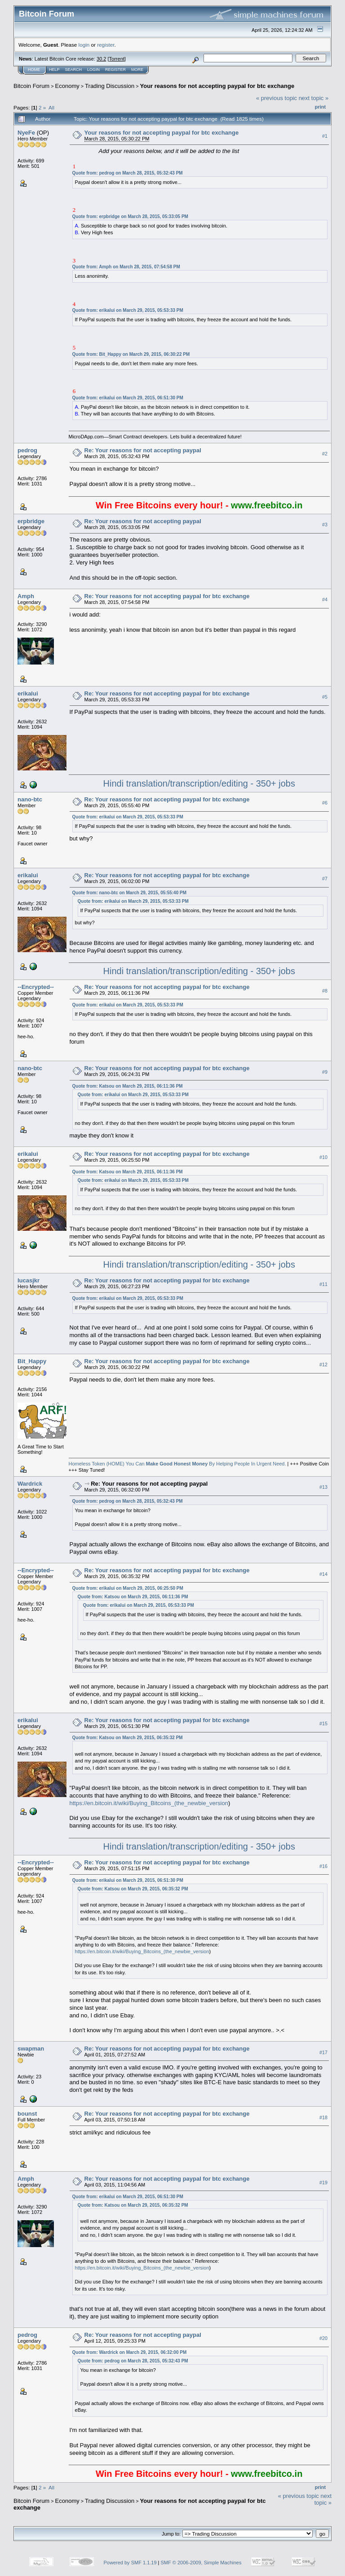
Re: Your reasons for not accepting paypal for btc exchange (167, 596)
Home (34, 69)
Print (320, 106)
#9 (324, 1072)
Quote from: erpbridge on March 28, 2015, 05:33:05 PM (130, 216)
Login (93, 69)
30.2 (101, 58)
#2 (324, 453)
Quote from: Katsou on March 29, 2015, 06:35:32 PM (127, 1737)
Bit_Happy (32, 1361)
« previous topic (276, 98)
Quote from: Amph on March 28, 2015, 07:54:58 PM (126, 266)
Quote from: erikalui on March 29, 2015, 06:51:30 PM (127, 397)
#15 (323, 1723)
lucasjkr (29, 1280)
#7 (324, 878)
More (137, 69)
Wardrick (30, 1483)
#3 (324, 524)
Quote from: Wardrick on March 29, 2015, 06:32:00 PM (129, 2352)
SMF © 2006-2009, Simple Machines (201, 2562)
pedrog (27, 450)
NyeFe (26, 132)
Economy (67, 86)
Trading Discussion (109, 86)
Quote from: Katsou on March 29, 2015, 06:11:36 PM (127, 1086)
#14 (323, 1574)
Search (73, 69)
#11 (323, 1284)
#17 (323, 2052)
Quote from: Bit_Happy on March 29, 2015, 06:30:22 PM (131, 354)
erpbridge (31, 521)
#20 (323, 2338)
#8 (324, 990)
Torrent (116, 58)
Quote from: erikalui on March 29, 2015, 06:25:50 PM (127, 1588)
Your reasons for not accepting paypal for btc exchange (217, 86)
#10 (323, 1157)
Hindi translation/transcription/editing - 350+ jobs (199, 783)
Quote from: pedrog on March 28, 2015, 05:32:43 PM (127, 173)
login (84, 45)
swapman (31, 2048)
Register (115, 69)
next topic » (314, 98)
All (51, 107)
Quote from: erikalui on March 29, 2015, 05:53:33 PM (127, 310)
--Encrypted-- (36, 987)
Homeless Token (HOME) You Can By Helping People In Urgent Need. (177, 1463)
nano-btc (30, 799)
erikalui (28, 693)
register (105, 45)
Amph (26, 596)
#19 (323, 2182)
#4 (324, 599)
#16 (323, 1866)
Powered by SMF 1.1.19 (130, 2562)
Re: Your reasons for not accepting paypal (142, 450)
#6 (324, 802)
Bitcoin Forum (31, 86)
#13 (323, 1487)
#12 (323, 1364)
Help (54, 69)
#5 (324, 697)
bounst (27, 2113)
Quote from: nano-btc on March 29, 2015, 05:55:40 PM (129, 892)
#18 (323, 2117)
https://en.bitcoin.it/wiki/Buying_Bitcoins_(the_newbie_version (149, 1803)
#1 (324, 136)
